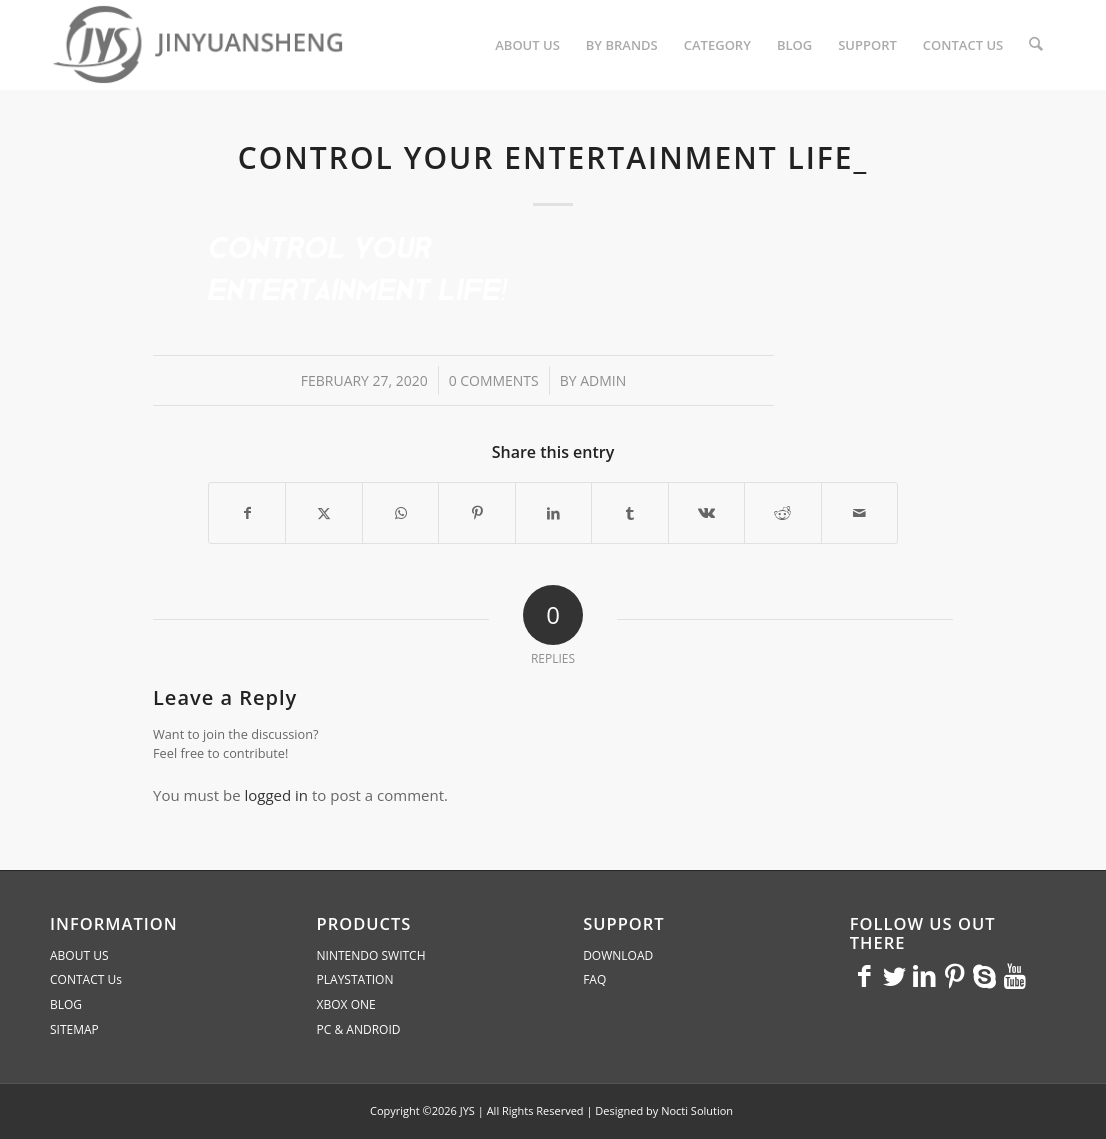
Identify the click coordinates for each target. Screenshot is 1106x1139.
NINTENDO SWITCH (371, 955)
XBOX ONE (346, 1004)
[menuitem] (528, 45)
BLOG (66, 1004)
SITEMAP (74, 1029)
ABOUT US (79, 955)
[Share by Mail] (860, 513)
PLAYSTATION (355, 979)
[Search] (1036, 45)
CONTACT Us (86, 979)
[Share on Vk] (706, 513)
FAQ (594, 979)
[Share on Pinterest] (476, 513)
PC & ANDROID (359, 1029)
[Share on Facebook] (247, 513)
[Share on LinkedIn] (553, 513)
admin (603, 380)
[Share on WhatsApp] (400, 513)
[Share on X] (323, 513)
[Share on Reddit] (782, 513)
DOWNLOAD (618, 955)
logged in (276, 795)
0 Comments (494, 380)
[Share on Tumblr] (629, 513)
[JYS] (200, 45)
